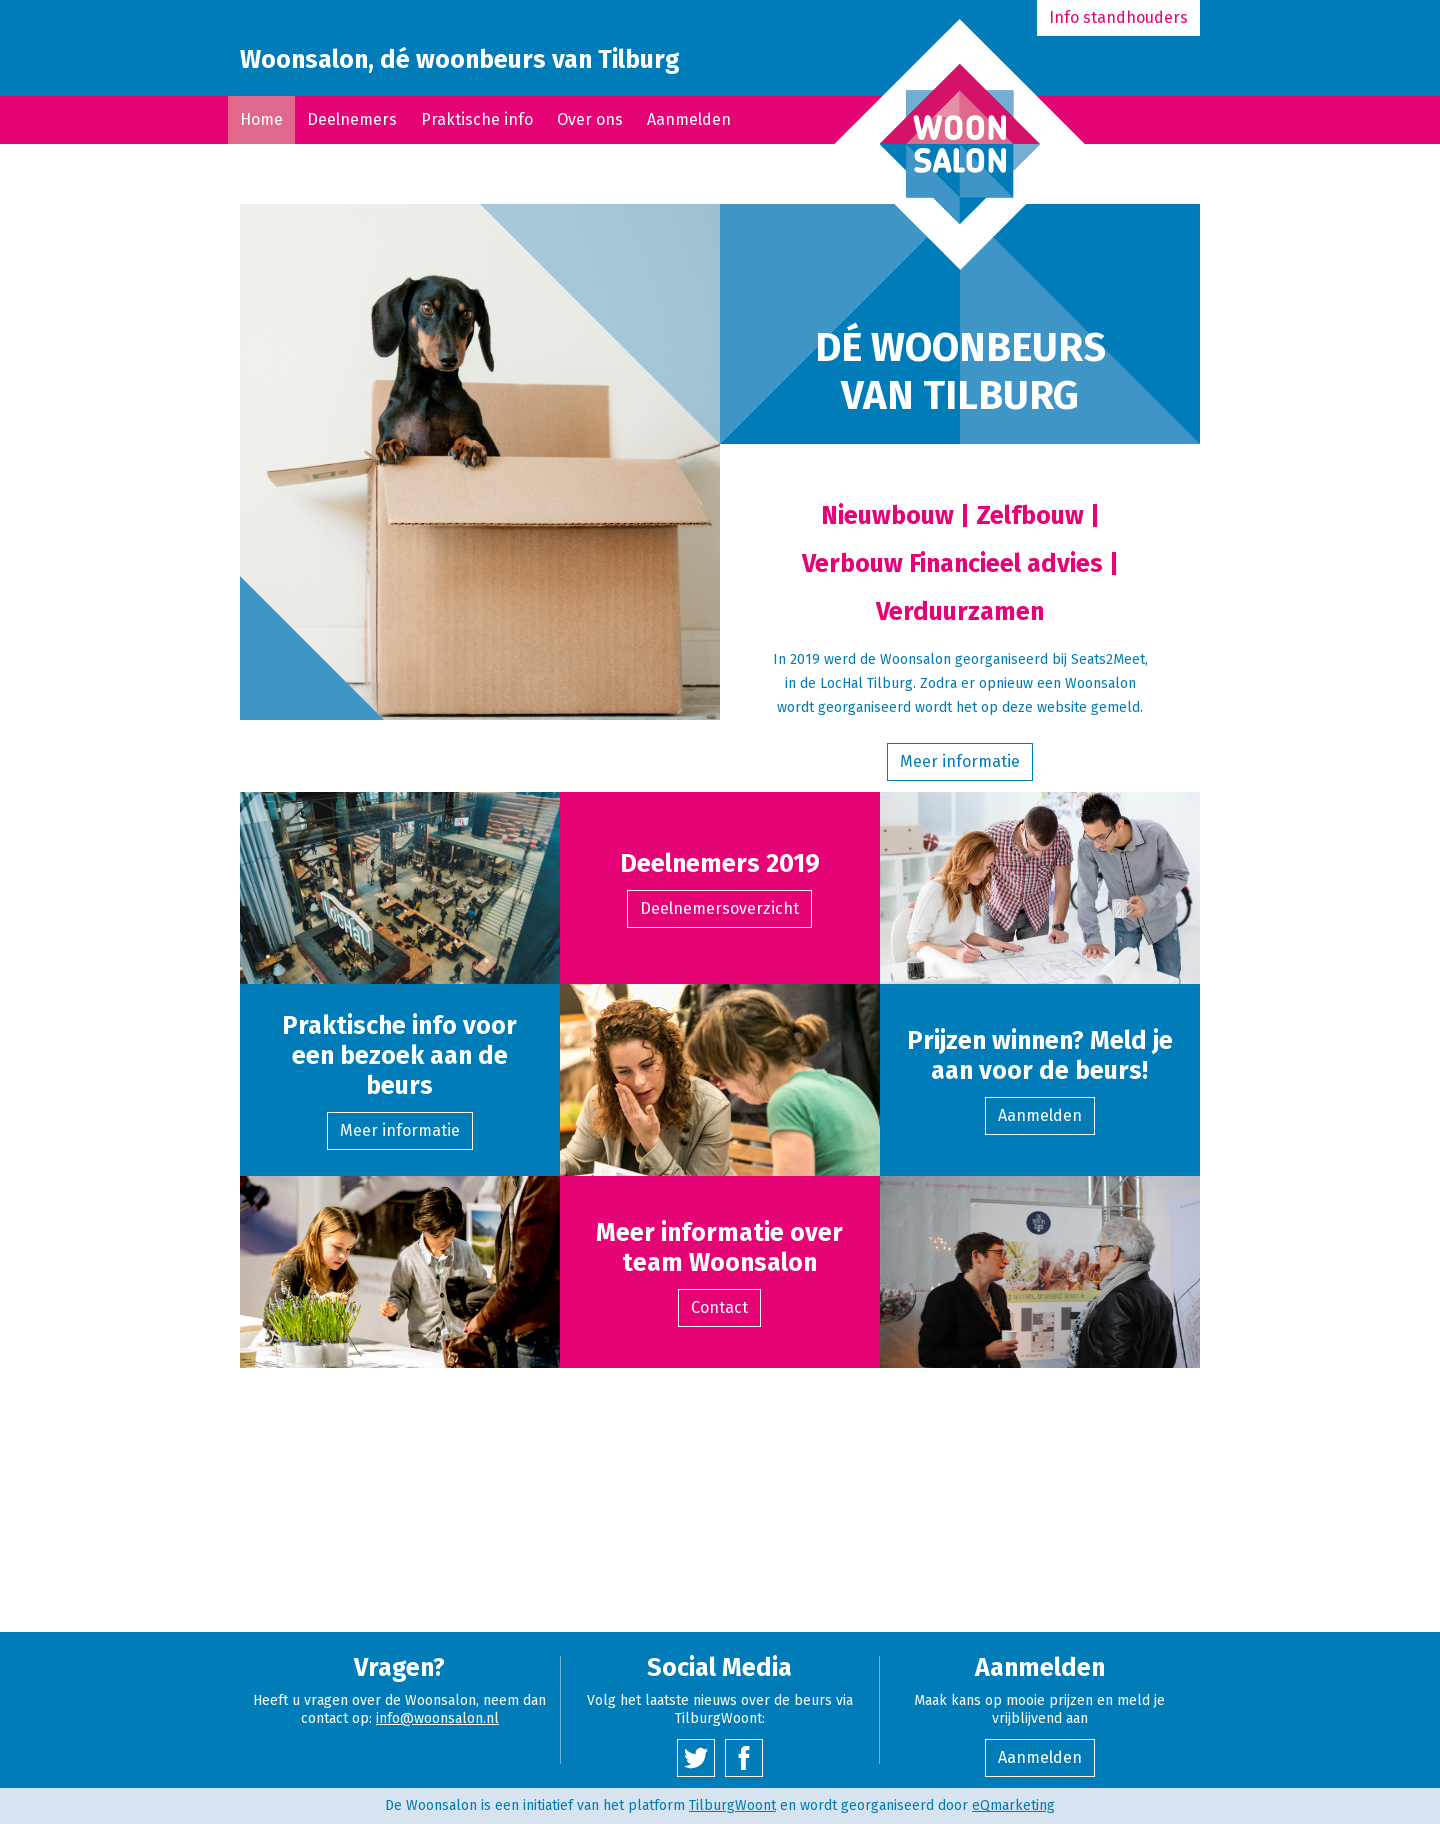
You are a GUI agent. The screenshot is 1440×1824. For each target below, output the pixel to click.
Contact (719, 1307)
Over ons (590, 119)
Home (261, 119)
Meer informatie (960, 761)
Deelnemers (352, 119)
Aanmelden (689, 119)
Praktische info (477, 119)
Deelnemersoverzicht (719, 908)
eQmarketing (1013, 1805)
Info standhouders (1118, 17)
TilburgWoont (732, 1805)
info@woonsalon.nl (437, 1718)
